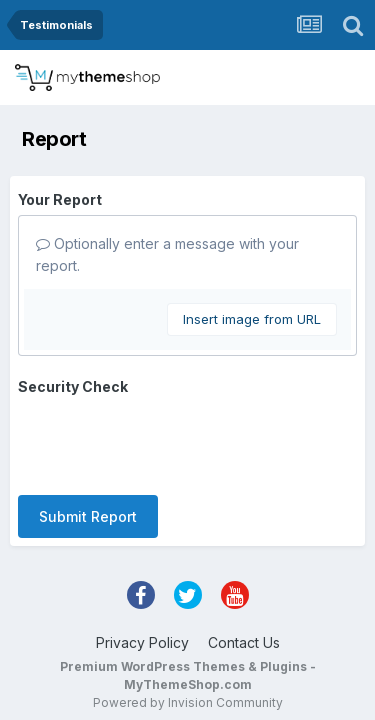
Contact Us (244, 564)
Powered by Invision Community (188, 624)
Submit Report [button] (88, 438)
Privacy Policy (142, 564)
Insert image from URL (252, 319)
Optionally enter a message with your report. (167, 254)
